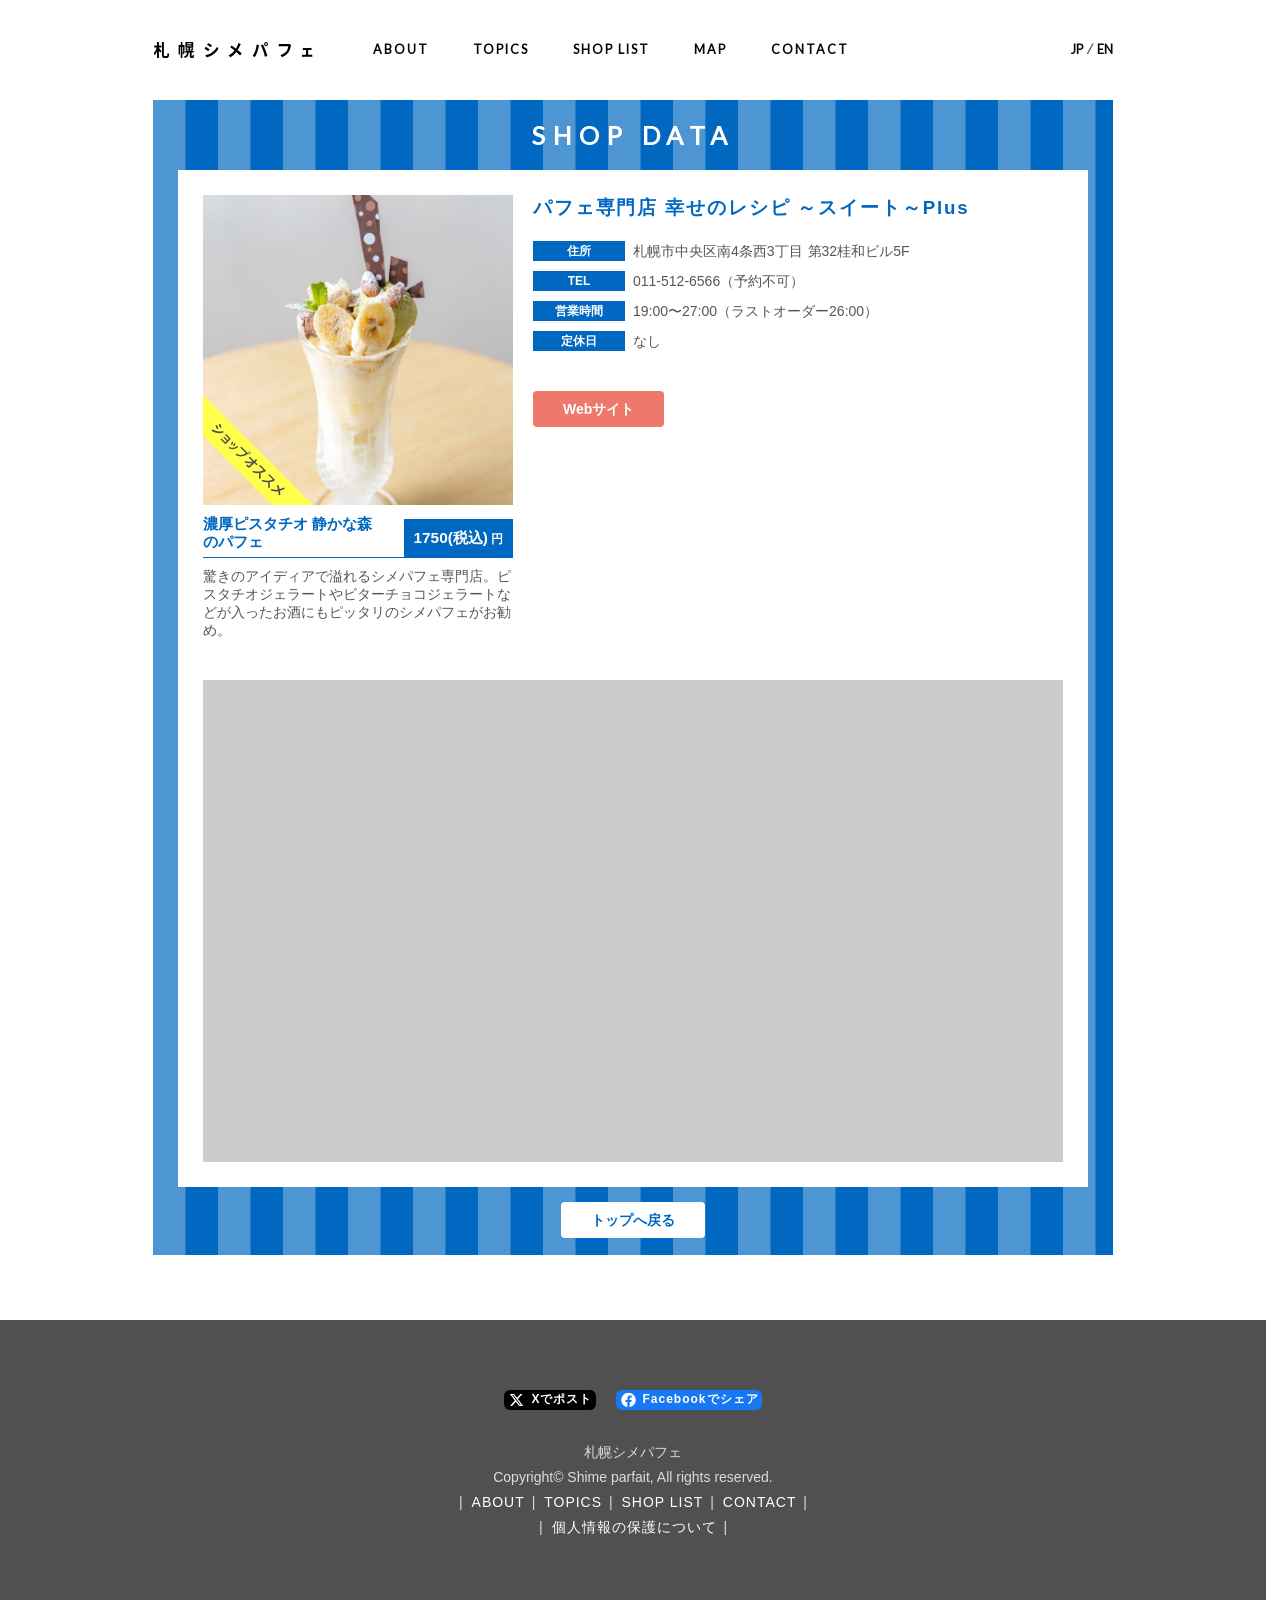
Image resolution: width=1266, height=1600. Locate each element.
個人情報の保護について (634, 1527)
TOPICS (501, 49)
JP (1077, 49)
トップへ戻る (633, 1220)
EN (1105, 49)
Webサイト (598, 409)
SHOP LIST (611, 49)
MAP (710, 49)
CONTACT (810, 49)
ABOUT (401, 49)
